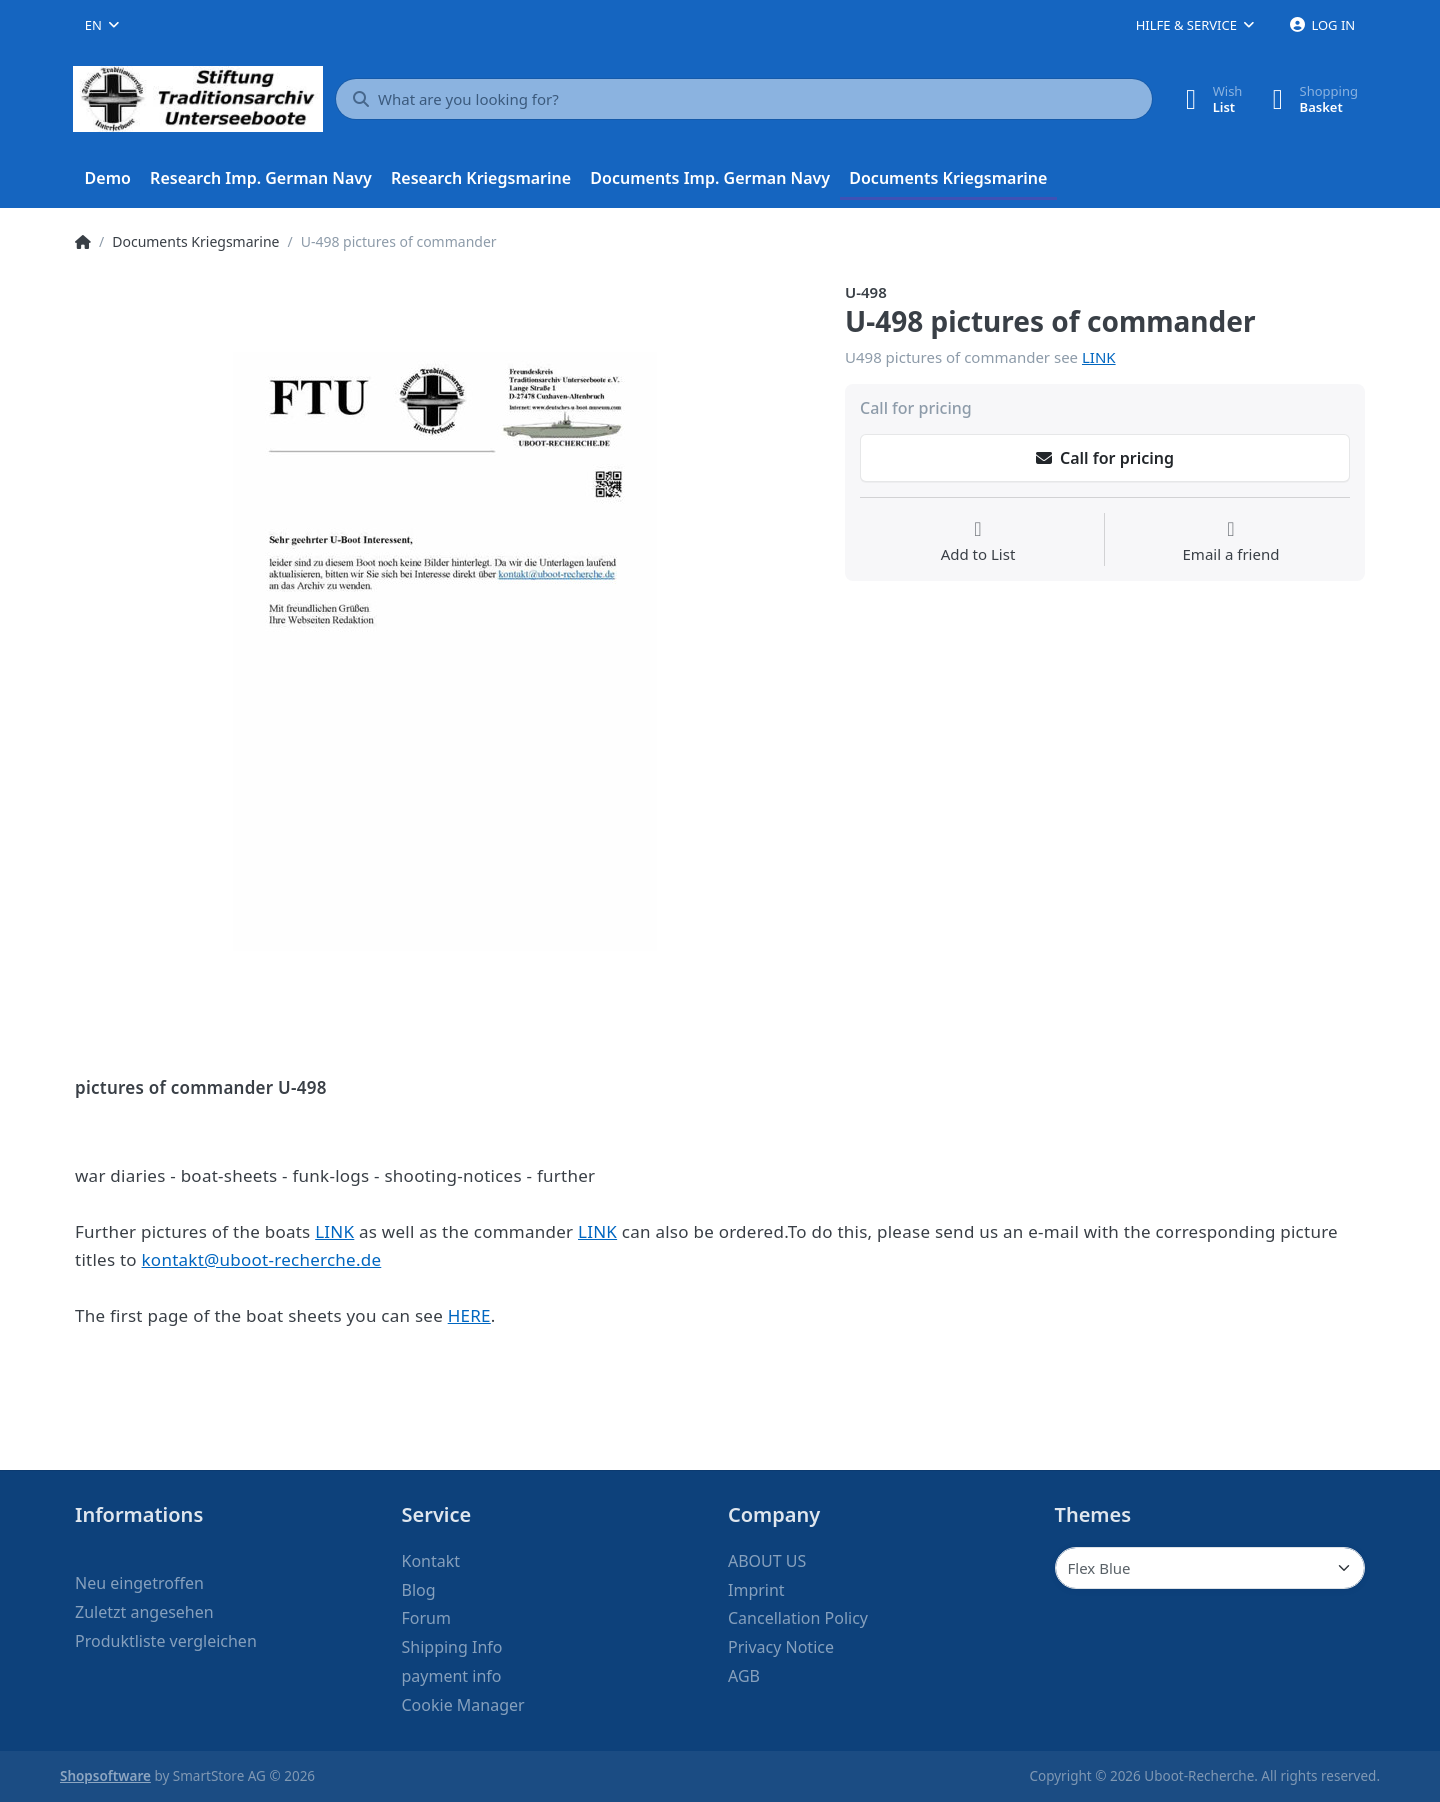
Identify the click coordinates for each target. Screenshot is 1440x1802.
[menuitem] (108, 179)
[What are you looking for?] (744, 99)
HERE (469, 1315)
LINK (1099, 357)
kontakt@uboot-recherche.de (262, 1259)
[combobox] (102, 25)
